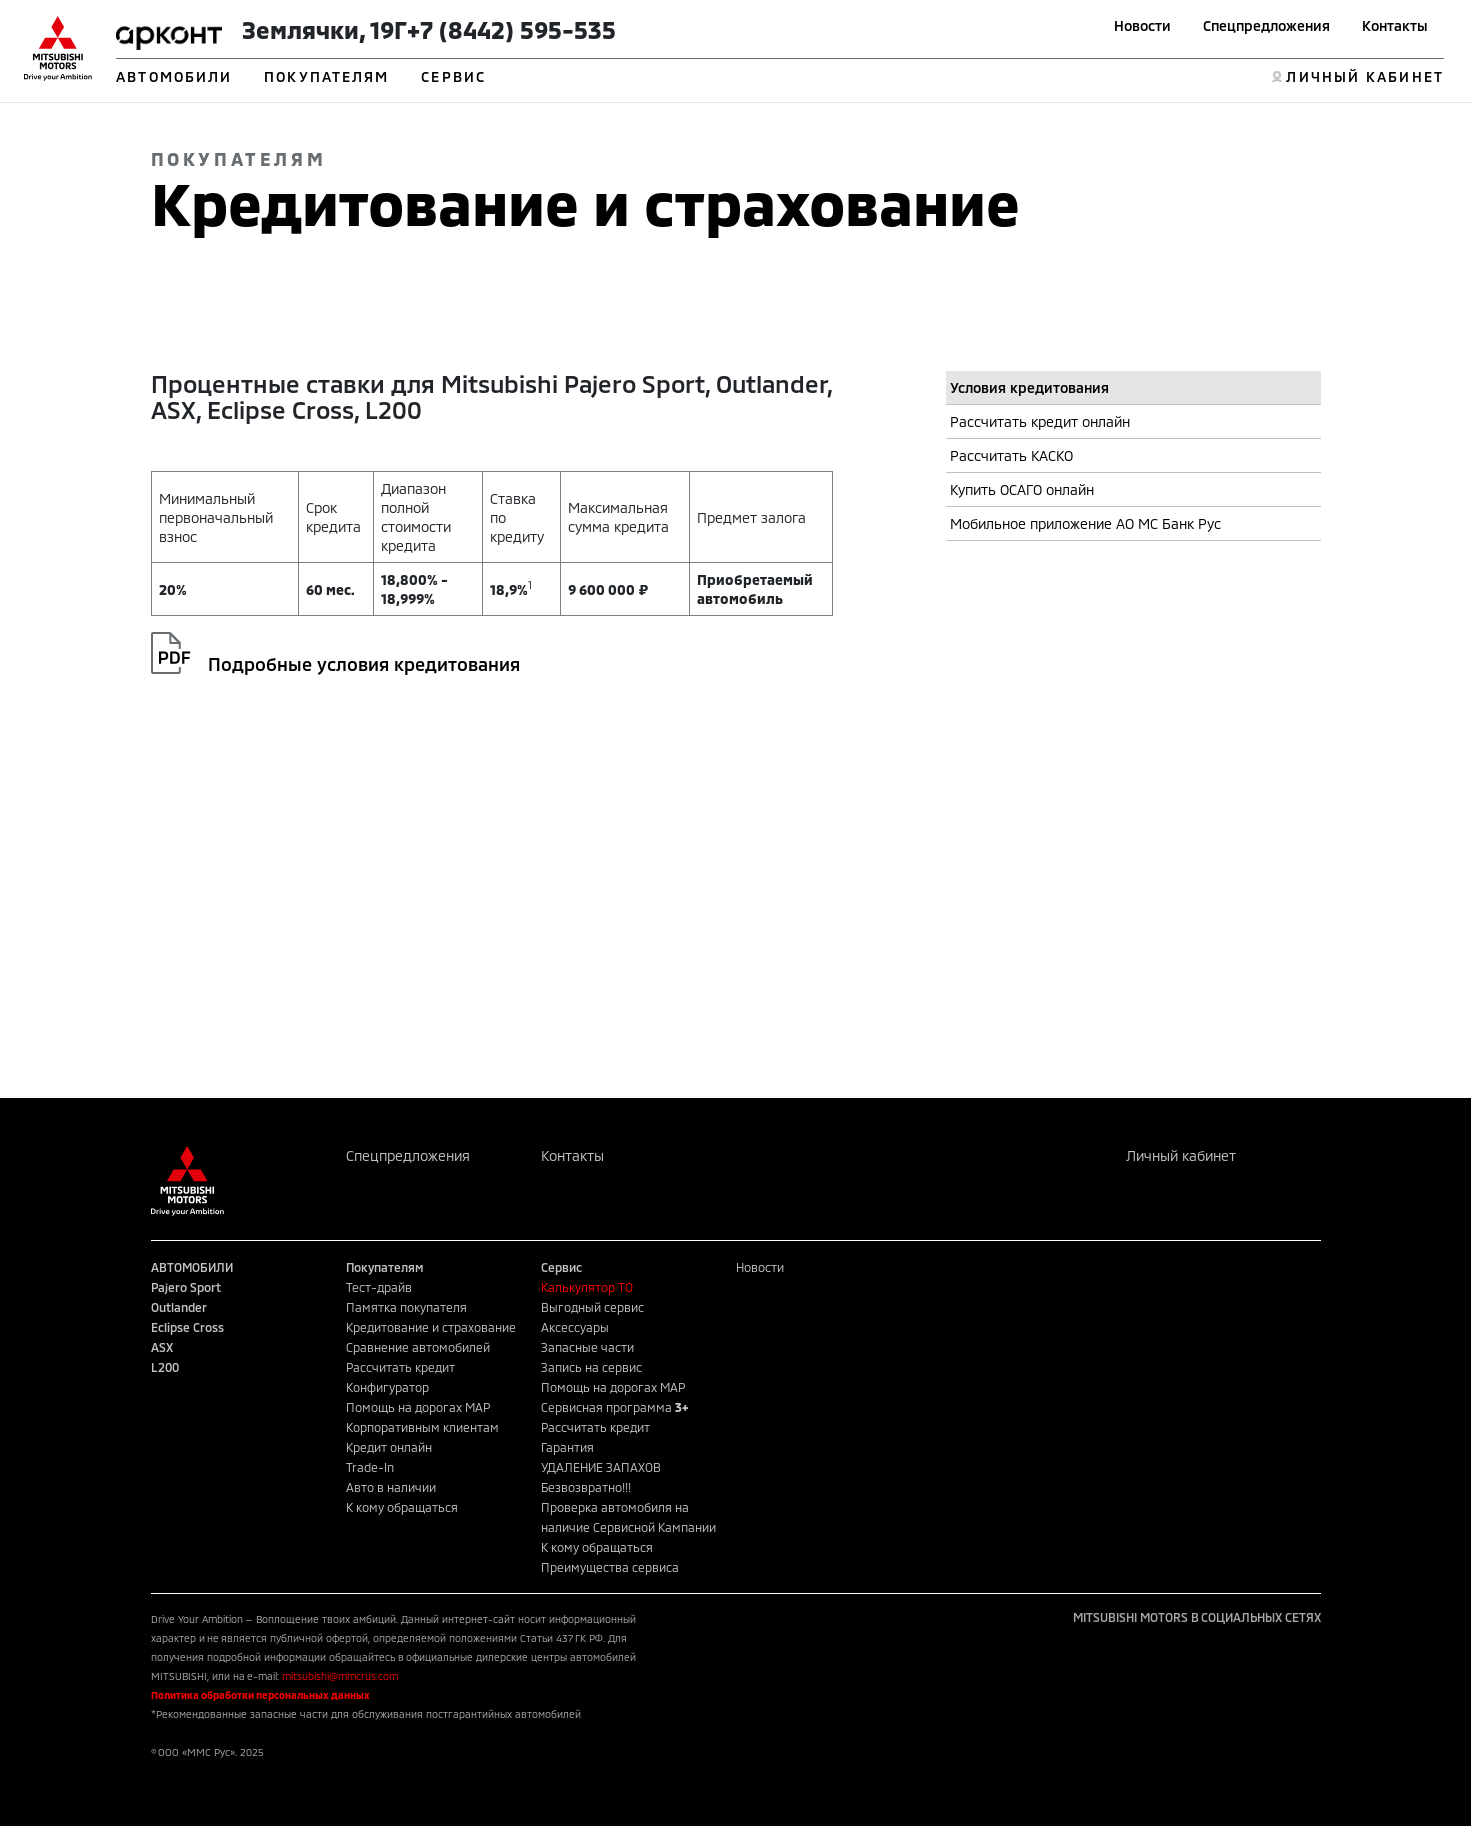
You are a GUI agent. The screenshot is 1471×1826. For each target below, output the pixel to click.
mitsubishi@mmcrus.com (340, 1676)
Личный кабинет (1181, 1155)
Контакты (1395, 25)
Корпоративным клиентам (422, 1427)
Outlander (179, 1307)
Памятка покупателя (406, 1307)
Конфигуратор (387, 1387)
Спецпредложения (1266, 25)
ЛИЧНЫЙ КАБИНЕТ (1364, 76)
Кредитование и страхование (431, 1327)
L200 (165, 1367)
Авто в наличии (391, 1487)
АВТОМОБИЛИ (174, 76)
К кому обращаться (402, 1507)
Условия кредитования (1029, 387)
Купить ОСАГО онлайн (1022, 489)
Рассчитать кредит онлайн (1040, 421)
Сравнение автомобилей (418, 1347)
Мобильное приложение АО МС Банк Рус (1085, 523)
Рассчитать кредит (400, 1367)
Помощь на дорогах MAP (418, 1407)
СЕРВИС (453, 76)
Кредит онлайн (389, 1447)
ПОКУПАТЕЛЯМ (326, 76)
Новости (1142, 25)
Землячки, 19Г (324, 29)
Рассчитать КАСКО (1011, 455)
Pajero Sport (186, 1287)
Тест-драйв (379, 1287)
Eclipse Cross (187, 1327)
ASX (162, 1347)
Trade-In (370, 1467)
